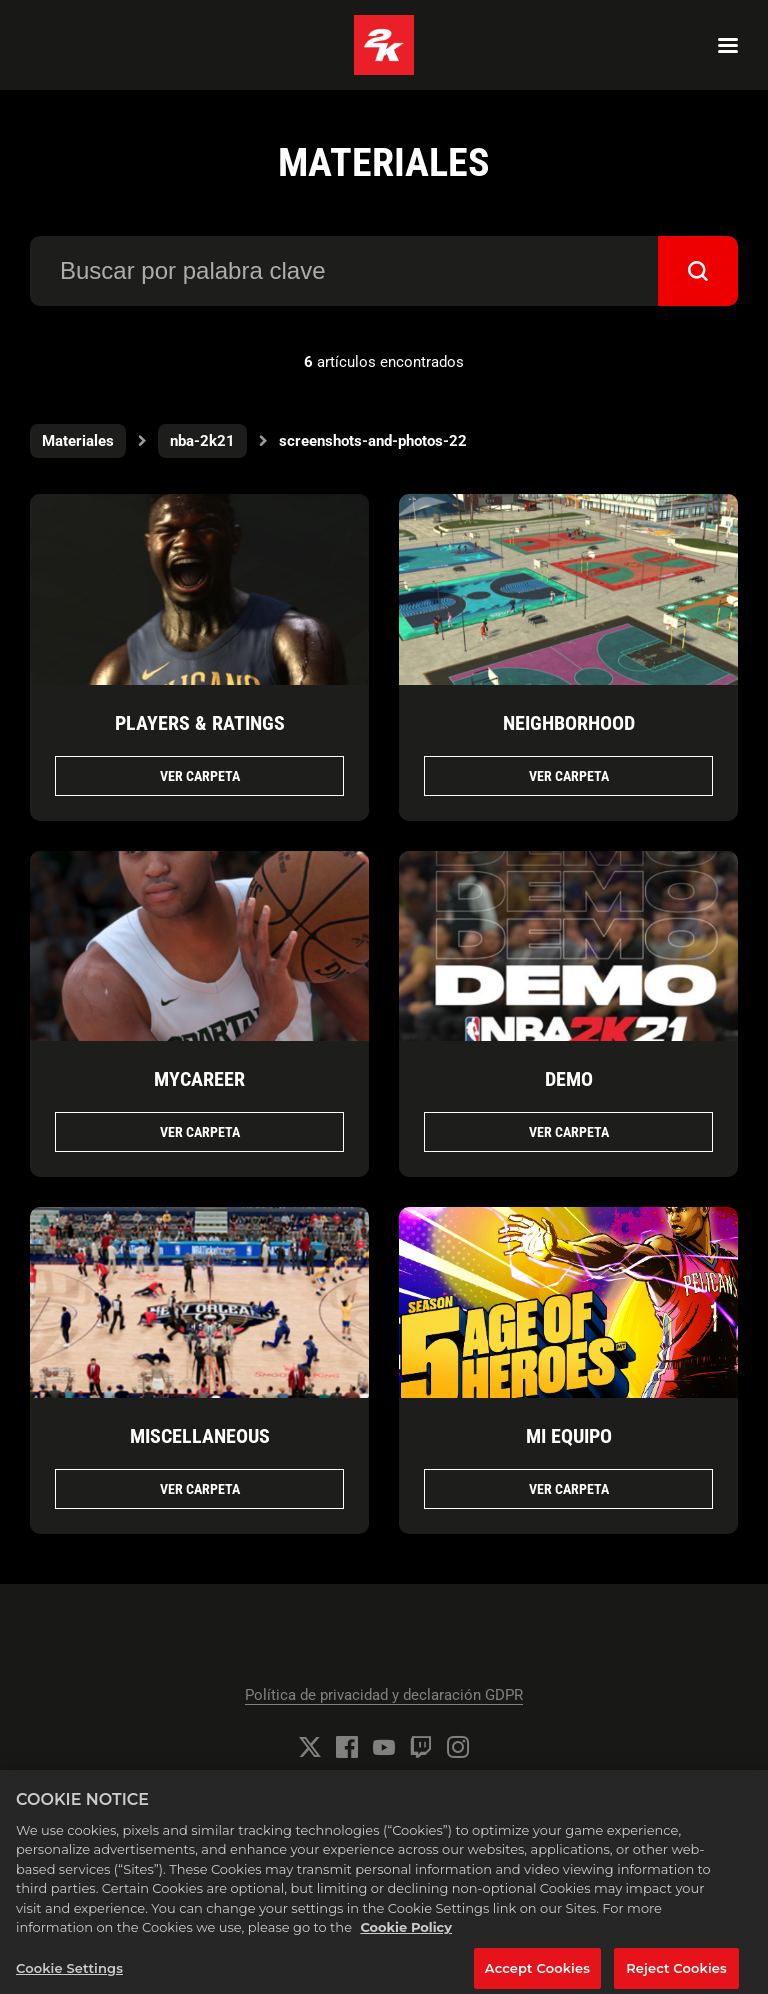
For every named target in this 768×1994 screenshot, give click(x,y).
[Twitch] (421, 1747)
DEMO (569, 1079)
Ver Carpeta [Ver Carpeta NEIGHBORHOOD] (569, 776)
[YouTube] (384, 1747)
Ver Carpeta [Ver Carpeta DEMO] (569, 1132)
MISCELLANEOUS (200, 1436)
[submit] (698, 271)
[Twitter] (310, 1747)
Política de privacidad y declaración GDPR (384, 1695)
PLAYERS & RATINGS (200, 723)
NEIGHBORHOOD (569, 723)
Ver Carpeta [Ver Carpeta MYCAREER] (200, 1132)
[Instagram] (458, 1747)
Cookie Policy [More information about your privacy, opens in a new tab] (406, 1937)
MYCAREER (199, 1079)
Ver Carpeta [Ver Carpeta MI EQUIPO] (569, 1489)
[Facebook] (347, 1747)
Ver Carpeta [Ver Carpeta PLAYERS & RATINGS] (200, 776)
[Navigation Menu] (728, 45)
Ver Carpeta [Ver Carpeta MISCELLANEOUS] (200, 1489)
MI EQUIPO (569, 1436)
